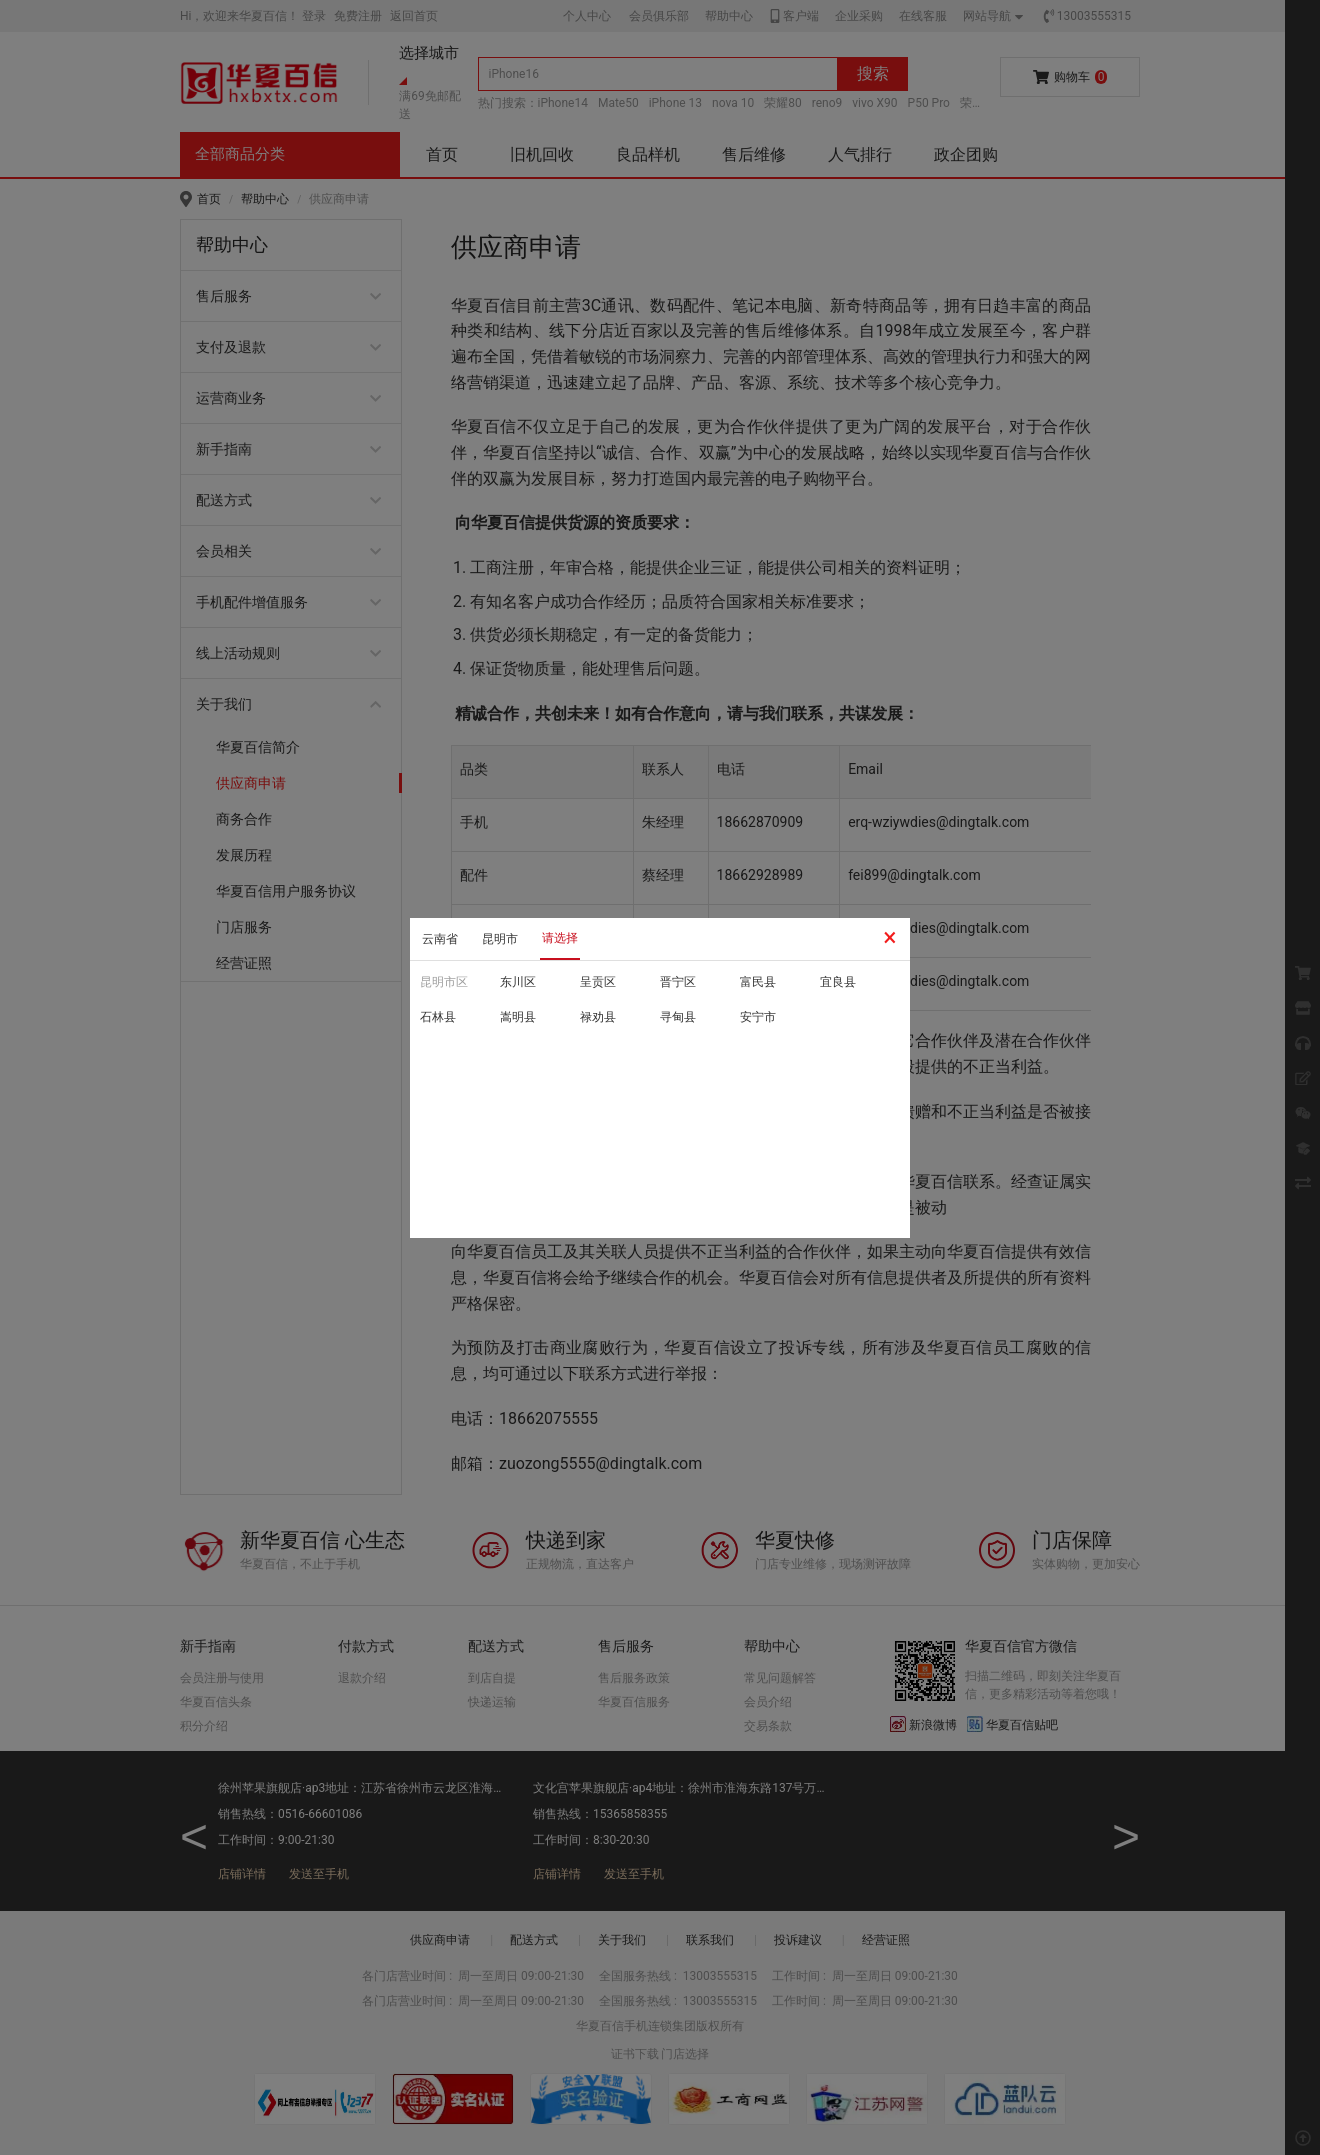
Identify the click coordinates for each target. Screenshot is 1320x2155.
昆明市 (500, 939)
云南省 (440, 939)
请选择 (560, 938)
